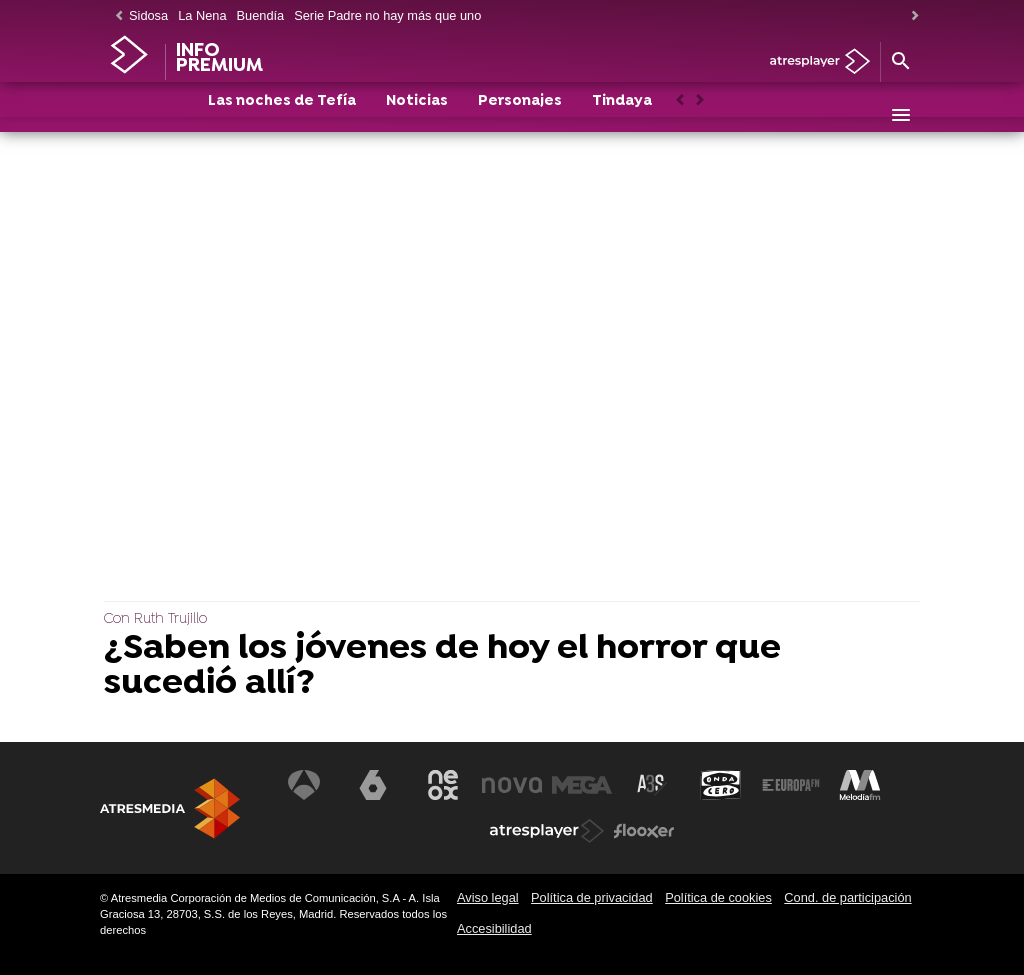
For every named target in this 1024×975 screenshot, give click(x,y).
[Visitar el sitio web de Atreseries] (652, 785)
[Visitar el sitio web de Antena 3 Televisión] (304, 785)
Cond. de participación (847, 897)
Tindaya (622, 116)
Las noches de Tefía (282, 116)
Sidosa (148, 15)
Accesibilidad (494, 928)
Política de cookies (718, 897)
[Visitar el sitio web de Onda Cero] (721, 785)
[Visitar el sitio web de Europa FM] (791, 785)
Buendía (261, 15)
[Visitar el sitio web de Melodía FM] (860, 785)
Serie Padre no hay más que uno (387, 15)
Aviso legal (488, 897)
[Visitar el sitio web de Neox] (443, 785)
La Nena (202, 15)
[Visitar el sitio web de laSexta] (373, 785)
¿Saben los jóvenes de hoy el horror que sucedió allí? (442, 667)
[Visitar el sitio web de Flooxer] (644, 831)
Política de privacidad (592, 897)
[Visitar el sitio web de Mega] (582, 785)
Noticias (417, 116)
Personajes (520, 116)
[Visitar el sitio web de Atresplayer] (547, 831)
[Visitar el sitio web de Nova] (512, 785)
